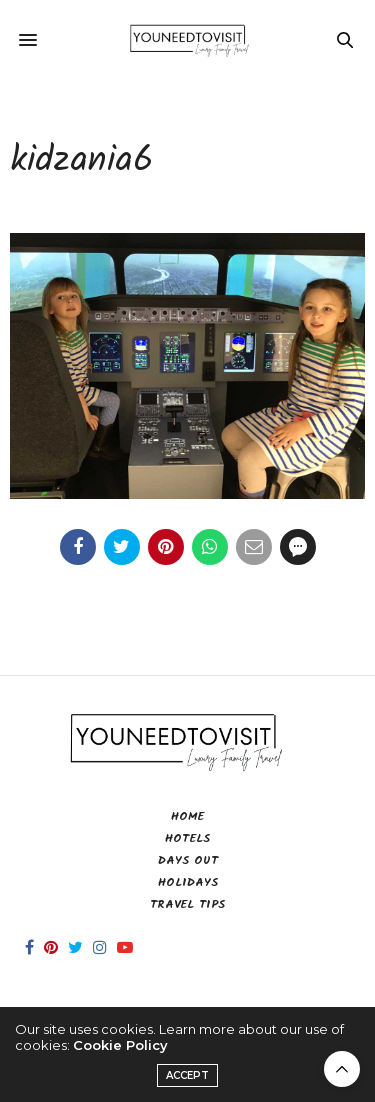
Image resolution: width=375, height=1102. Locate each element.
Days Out (188, 860)
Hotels (187, 838)
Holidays (188, 882)
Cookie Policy (120, 1045)
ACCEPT (187, 1075)
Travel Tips (187, 904)
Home (187, 816)
